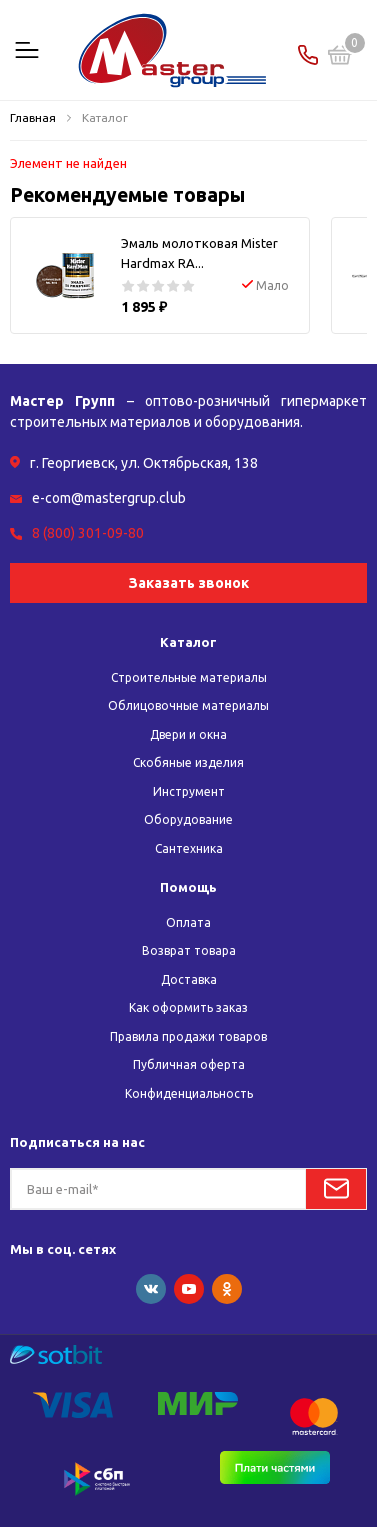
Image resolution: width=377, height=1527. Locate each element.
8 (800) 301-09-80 (88, 533)
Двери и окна (188, 734)
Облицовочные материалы (188, 705)
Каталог (188, 642)
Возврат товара (189, 950)
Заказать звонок (189, 583)
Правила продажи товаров (188, 1036)
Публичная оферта (189, 1064)
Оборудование (188, 819)
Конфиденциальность (189, 1093)
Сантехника (189, 848)
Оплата (188, 922)
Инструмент (189, 791)
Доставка (189, 979)
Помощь (188, 887)
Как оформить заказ (188, 1007)
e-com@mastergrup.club (109, 498)
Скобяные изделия (188, 762)
